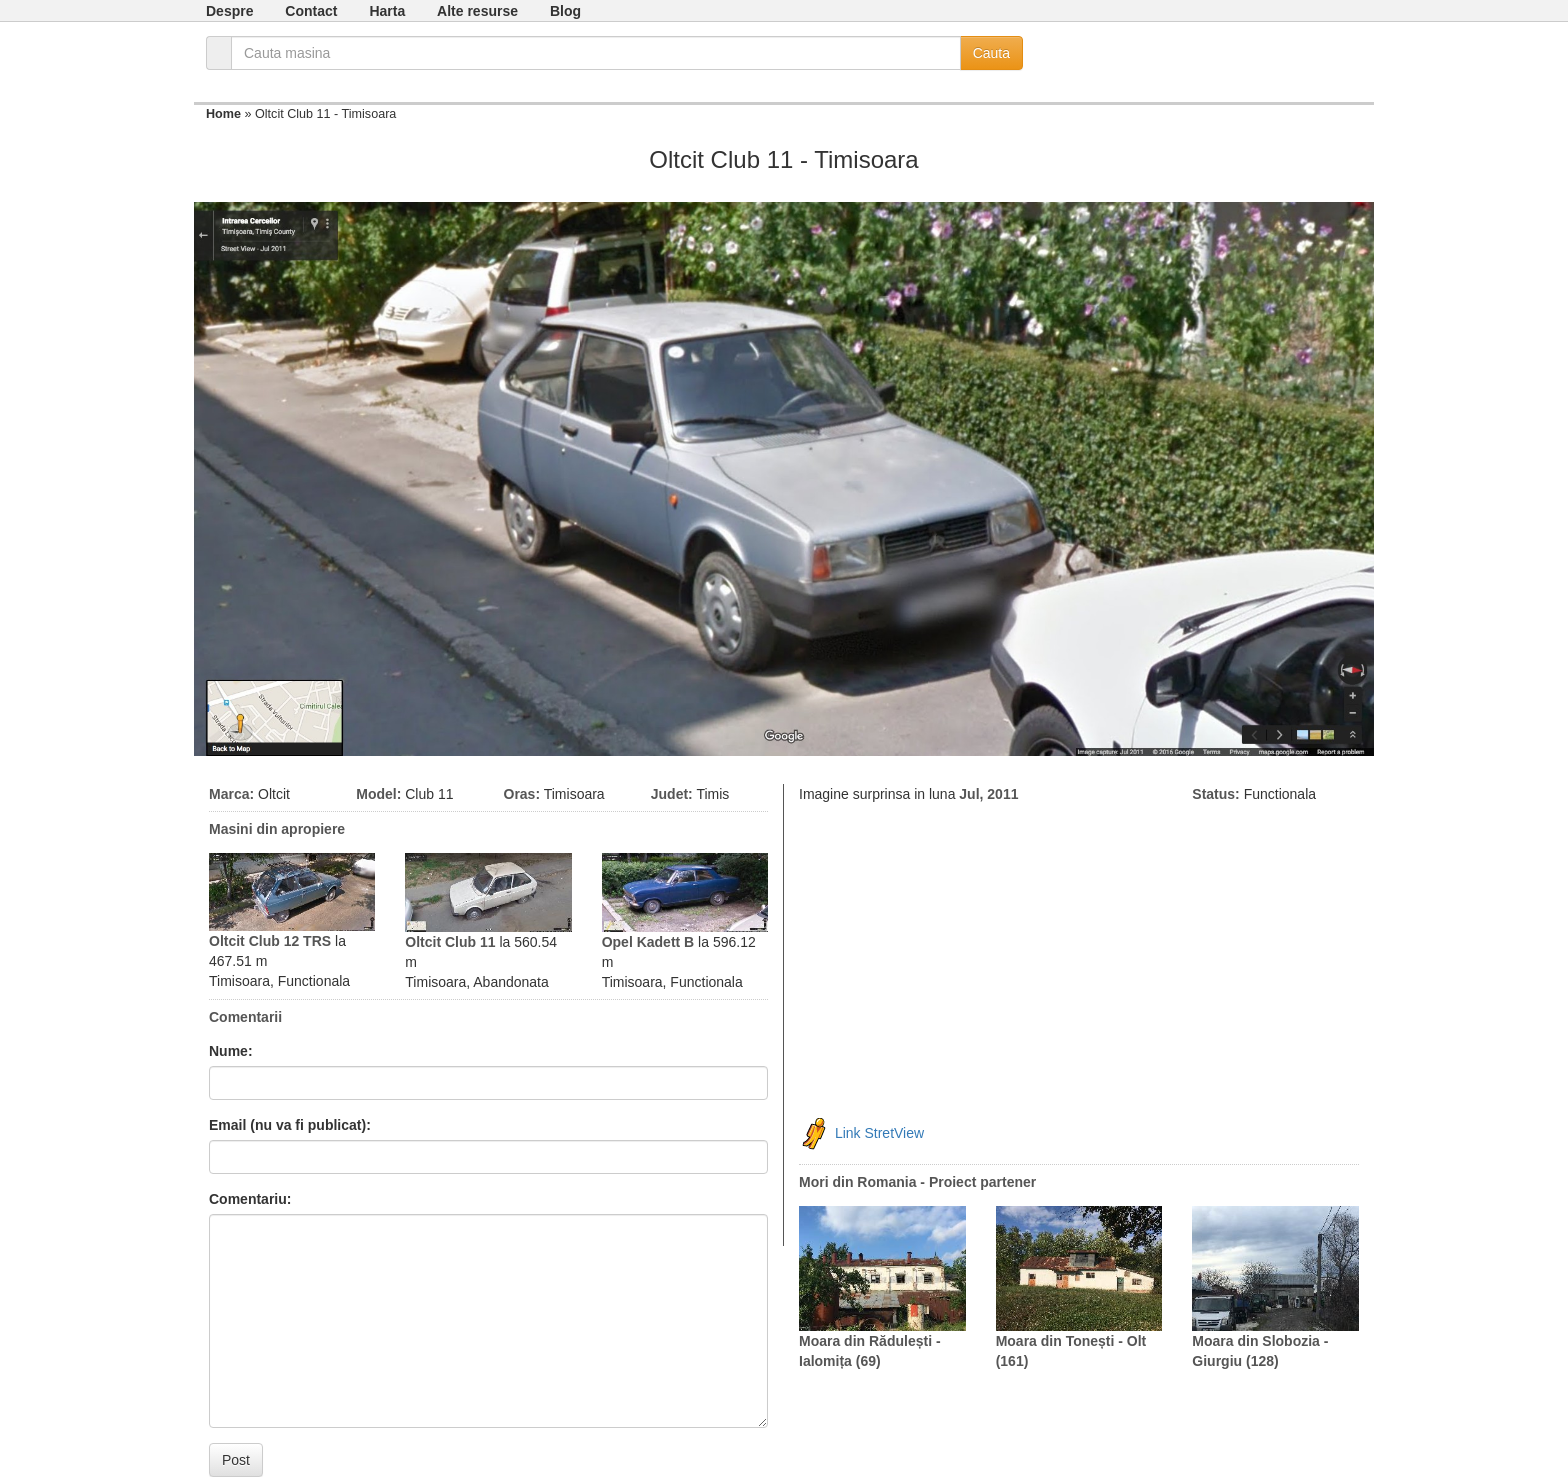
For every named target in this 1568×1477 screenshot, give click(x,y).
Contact (311, 11)
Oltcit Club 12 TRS (270, 941)
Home (223, 114)
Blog (565, 11)
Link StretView (879, 1133)
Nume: (231, 1051)
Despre (229, 11)
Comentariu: (250, 1199)
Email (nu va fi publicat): (290, 1125)
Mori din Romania (857, 1182)
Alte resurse (477, 11)
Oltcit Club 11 (450, 942)
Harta (387, 11)
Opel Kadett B (648, 942)
